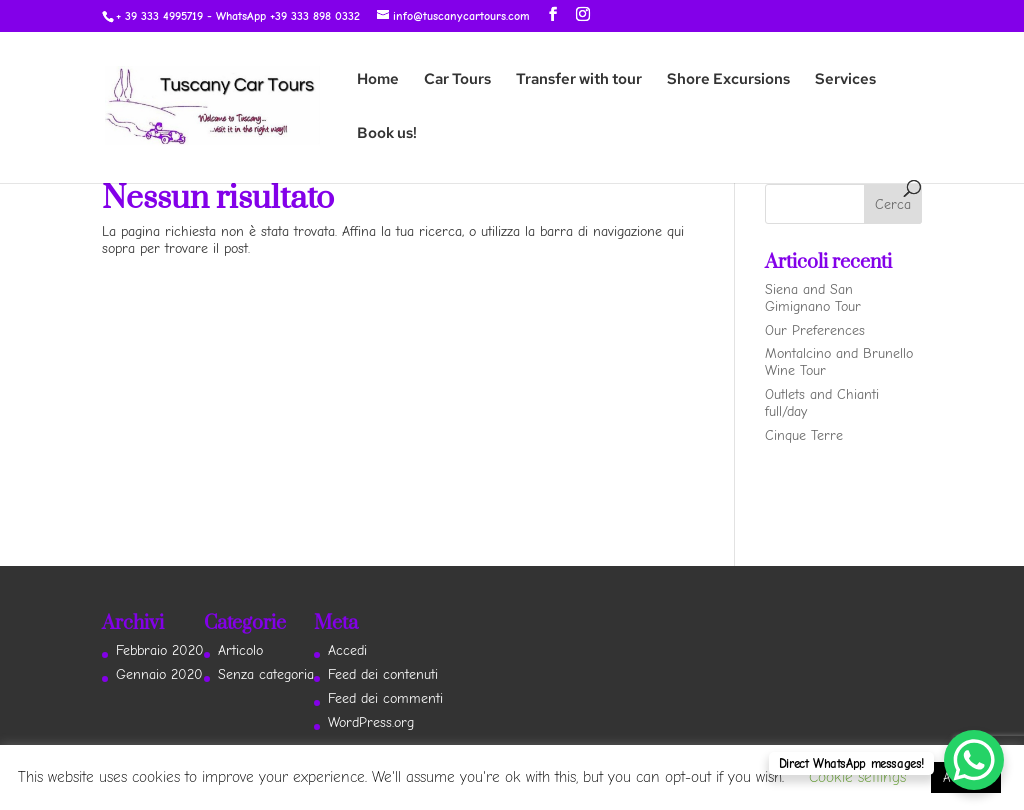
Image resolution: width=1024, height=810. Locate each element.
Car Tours (457, 80)
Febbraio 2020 (160, 650)
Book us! (387, 134)
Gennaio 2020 (159, 674)
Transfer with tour (579, 80)
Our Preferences (815, 330)
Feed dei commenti (385, 698)
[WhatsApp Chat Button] (974, 760)
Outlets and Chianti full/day (822, 403)
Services (845, 80)
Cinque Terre (804, 435)
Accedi (347, 650)
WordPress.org (371, 722)
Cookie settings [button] (857, 777)
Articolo (240, 650)
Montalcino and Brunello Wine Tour (839, 362)
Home (378, 80)
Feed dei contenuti (383, 674)
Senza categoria (266, 674)
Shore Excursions (728, 80)
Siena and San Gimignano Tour (813, 298)
